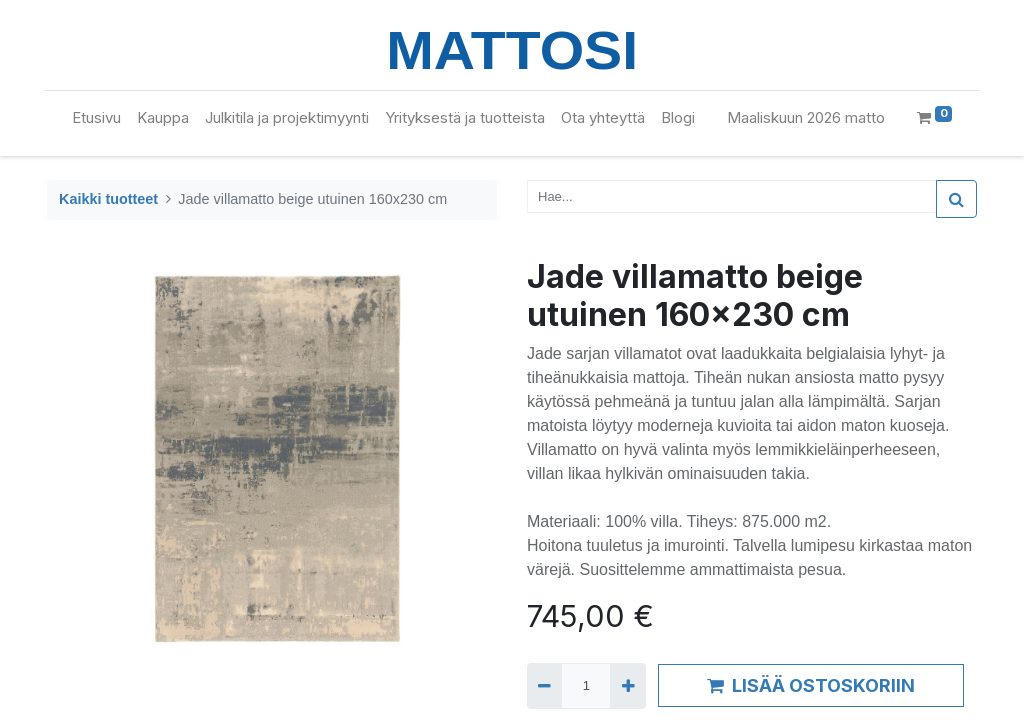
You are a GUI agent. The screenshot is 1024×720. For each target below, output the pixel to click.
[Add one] (627, 686)
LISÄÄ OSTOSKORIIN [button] (811, 685)
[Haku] (956, 199)
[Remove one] (544, 686)
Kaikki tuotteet (108, 199)
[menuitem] (96, 118)
